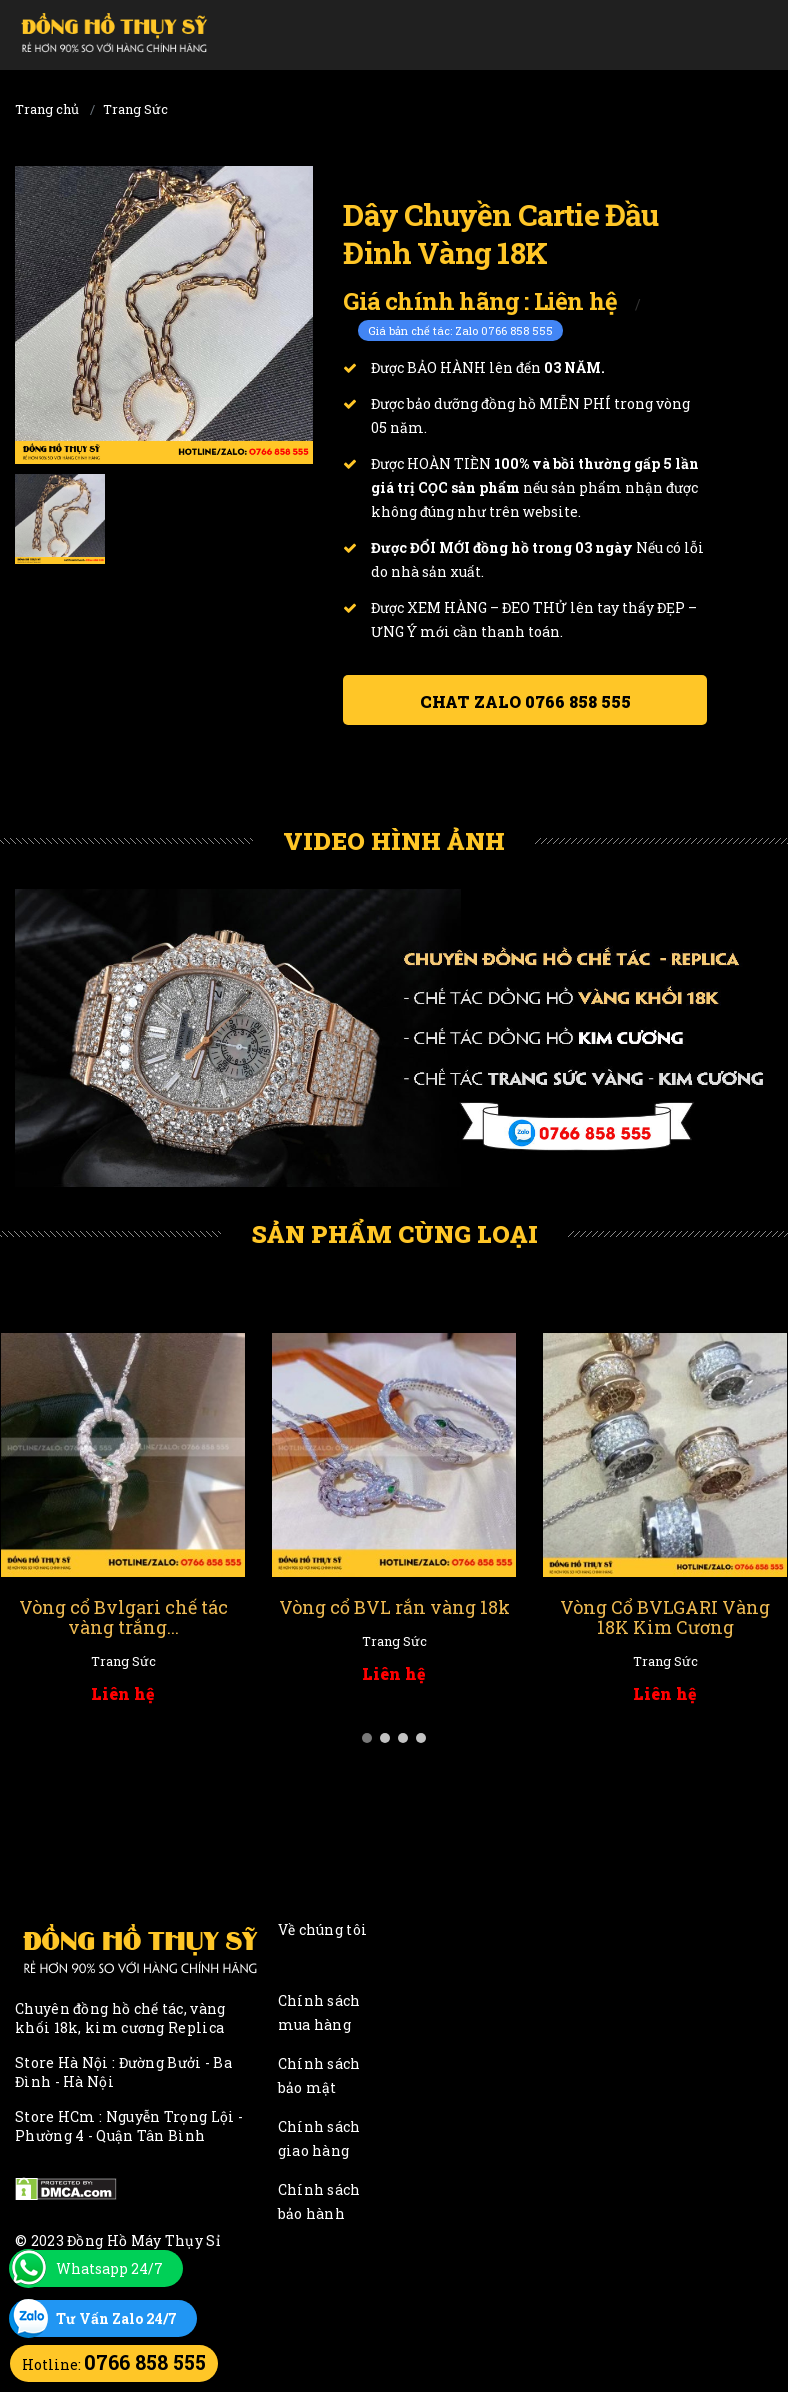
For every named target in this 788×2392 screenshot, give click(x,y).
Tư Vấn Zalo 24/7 (116, 2318)
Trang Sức (135, 109)
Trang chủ (47, 109)
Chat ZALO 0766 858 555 (525, 701)
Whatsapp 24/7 (109, 2268)
